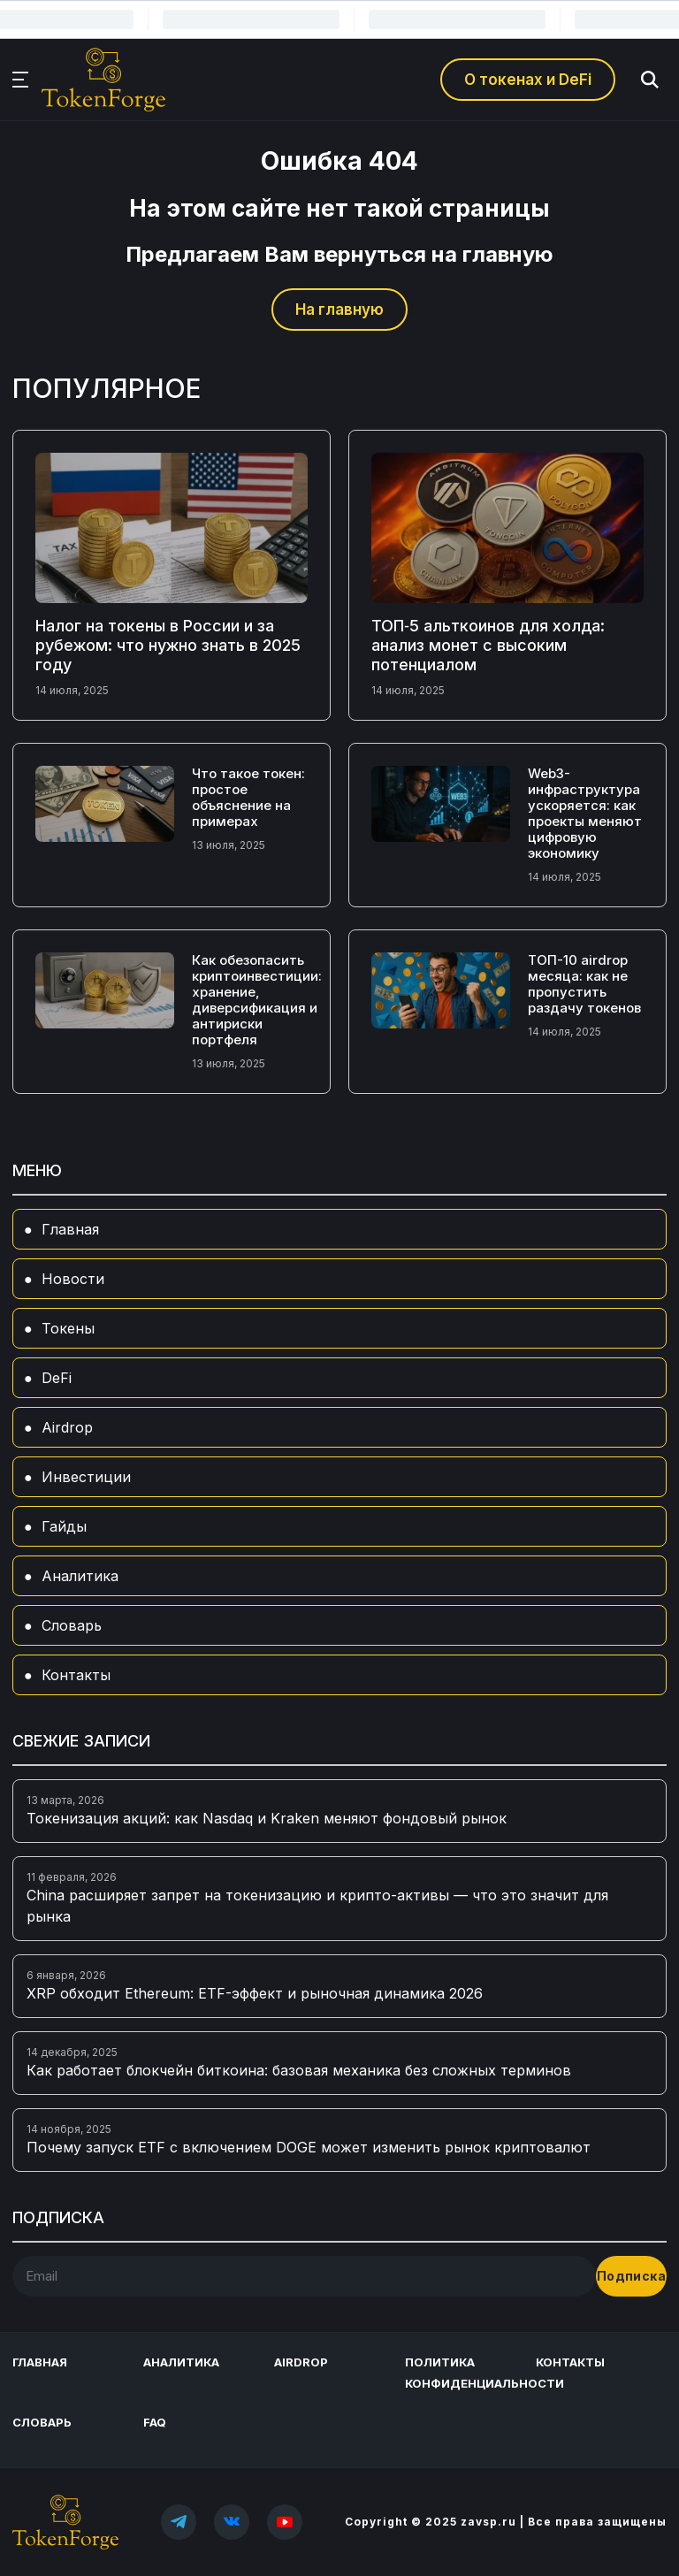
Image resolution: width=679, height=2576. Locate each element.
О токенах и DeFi (527, 79)
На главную (339, 309)
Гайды (64, 1526)
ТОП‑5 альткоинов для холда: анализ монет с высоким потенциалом (488, 645)
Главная (70, 1229)
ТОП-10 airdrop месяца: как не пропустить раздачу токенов (584, 984)
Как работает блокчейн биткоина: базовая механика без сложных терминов (299, 2070)
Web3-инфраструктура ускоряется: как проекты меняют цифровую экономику (585, 813)
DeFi (57, 1378)
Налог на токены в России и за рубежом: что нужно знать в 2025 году (168, 645)
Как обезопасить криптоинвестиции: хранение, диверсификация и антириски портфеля (257, 1000)
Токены (68, 1328)
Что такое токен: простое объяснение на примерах (248, 797)
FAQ (154, 2422)
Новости (73, 1279)
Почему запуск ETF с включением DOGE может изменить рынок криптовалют (309, 2147)
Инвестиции (86, 1477)
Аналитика (80, 1576)
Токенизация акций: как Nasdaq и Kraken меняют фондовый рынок (267, 1818)
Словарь (72, 1625)
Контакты (76, 1675)
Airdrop (67, 1427)
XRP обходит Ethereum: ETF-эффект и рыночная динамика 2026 (255, 1993)
